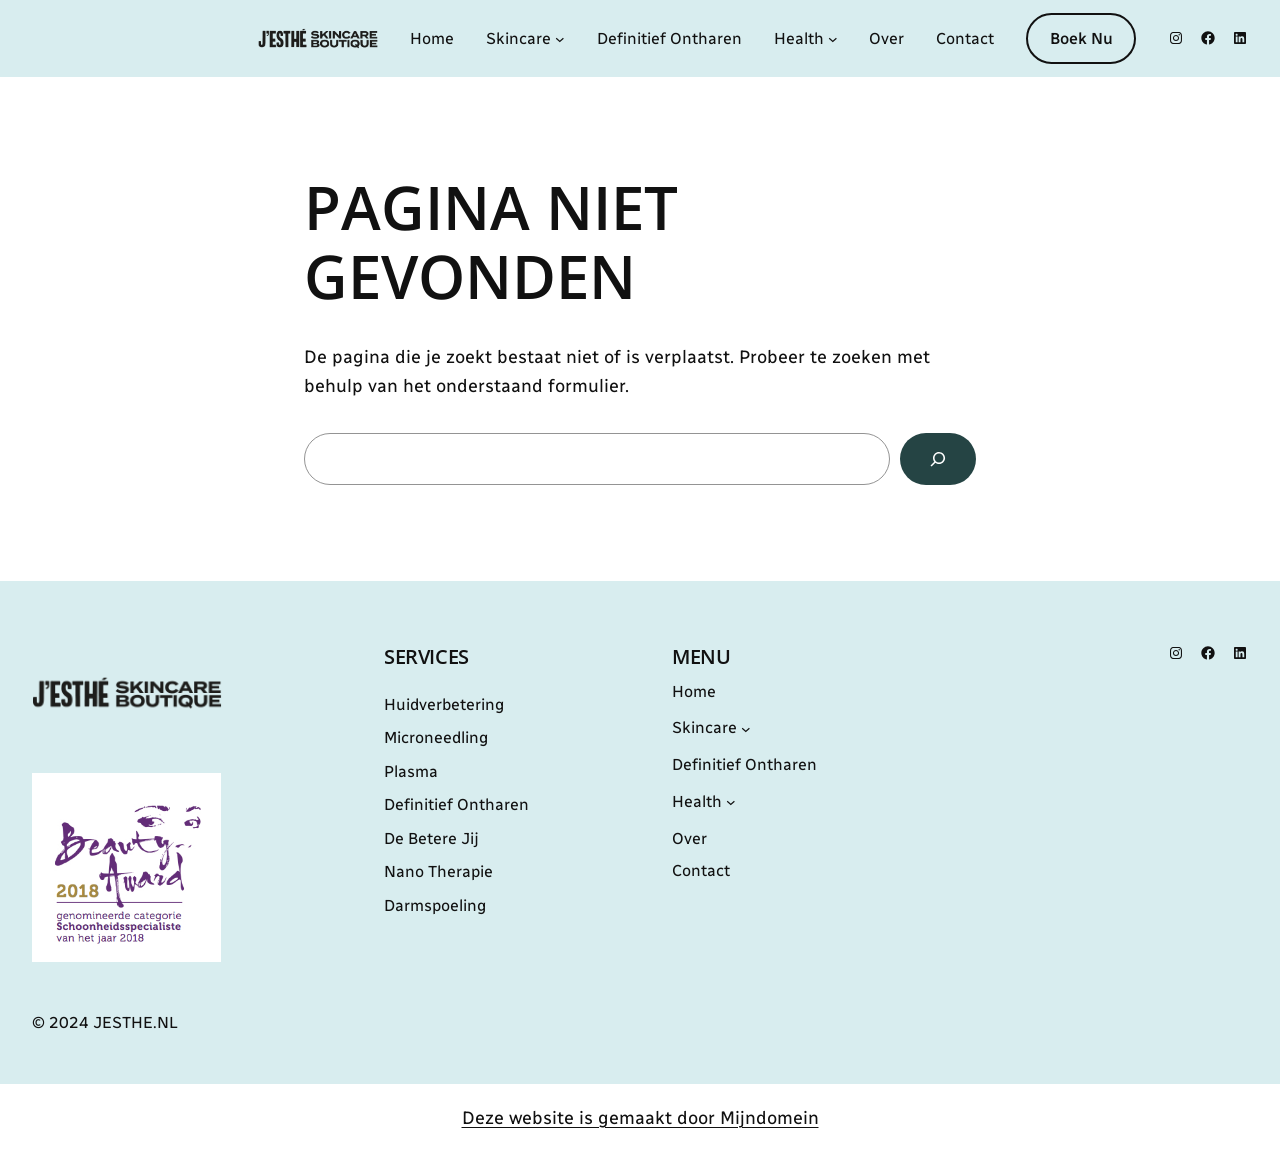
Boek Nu (1081, 38)
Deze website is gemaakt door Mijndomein (640, 1118)
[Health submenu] (833, 39)
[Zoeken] (938, 459)
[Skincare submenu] (560, 39)
